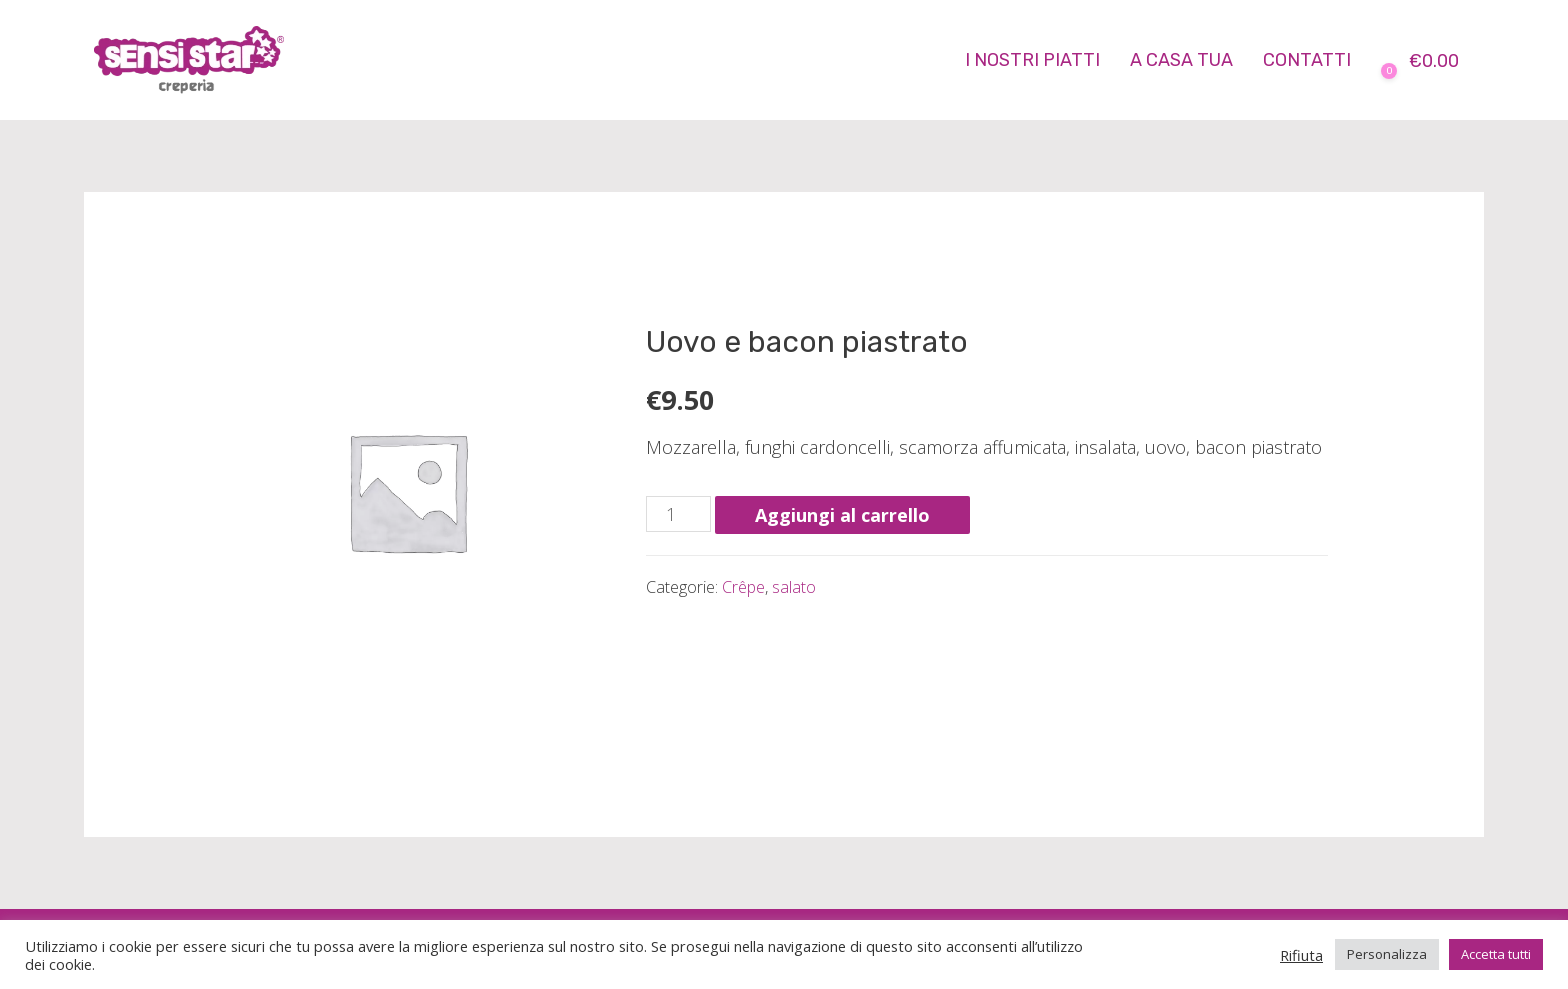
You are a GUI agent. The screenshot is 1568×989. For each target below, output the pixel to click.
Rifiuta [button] (1301, 955)
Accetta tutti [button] (1496, 954)
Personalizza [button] (1387, 954)
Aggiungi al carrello (842, 515)
